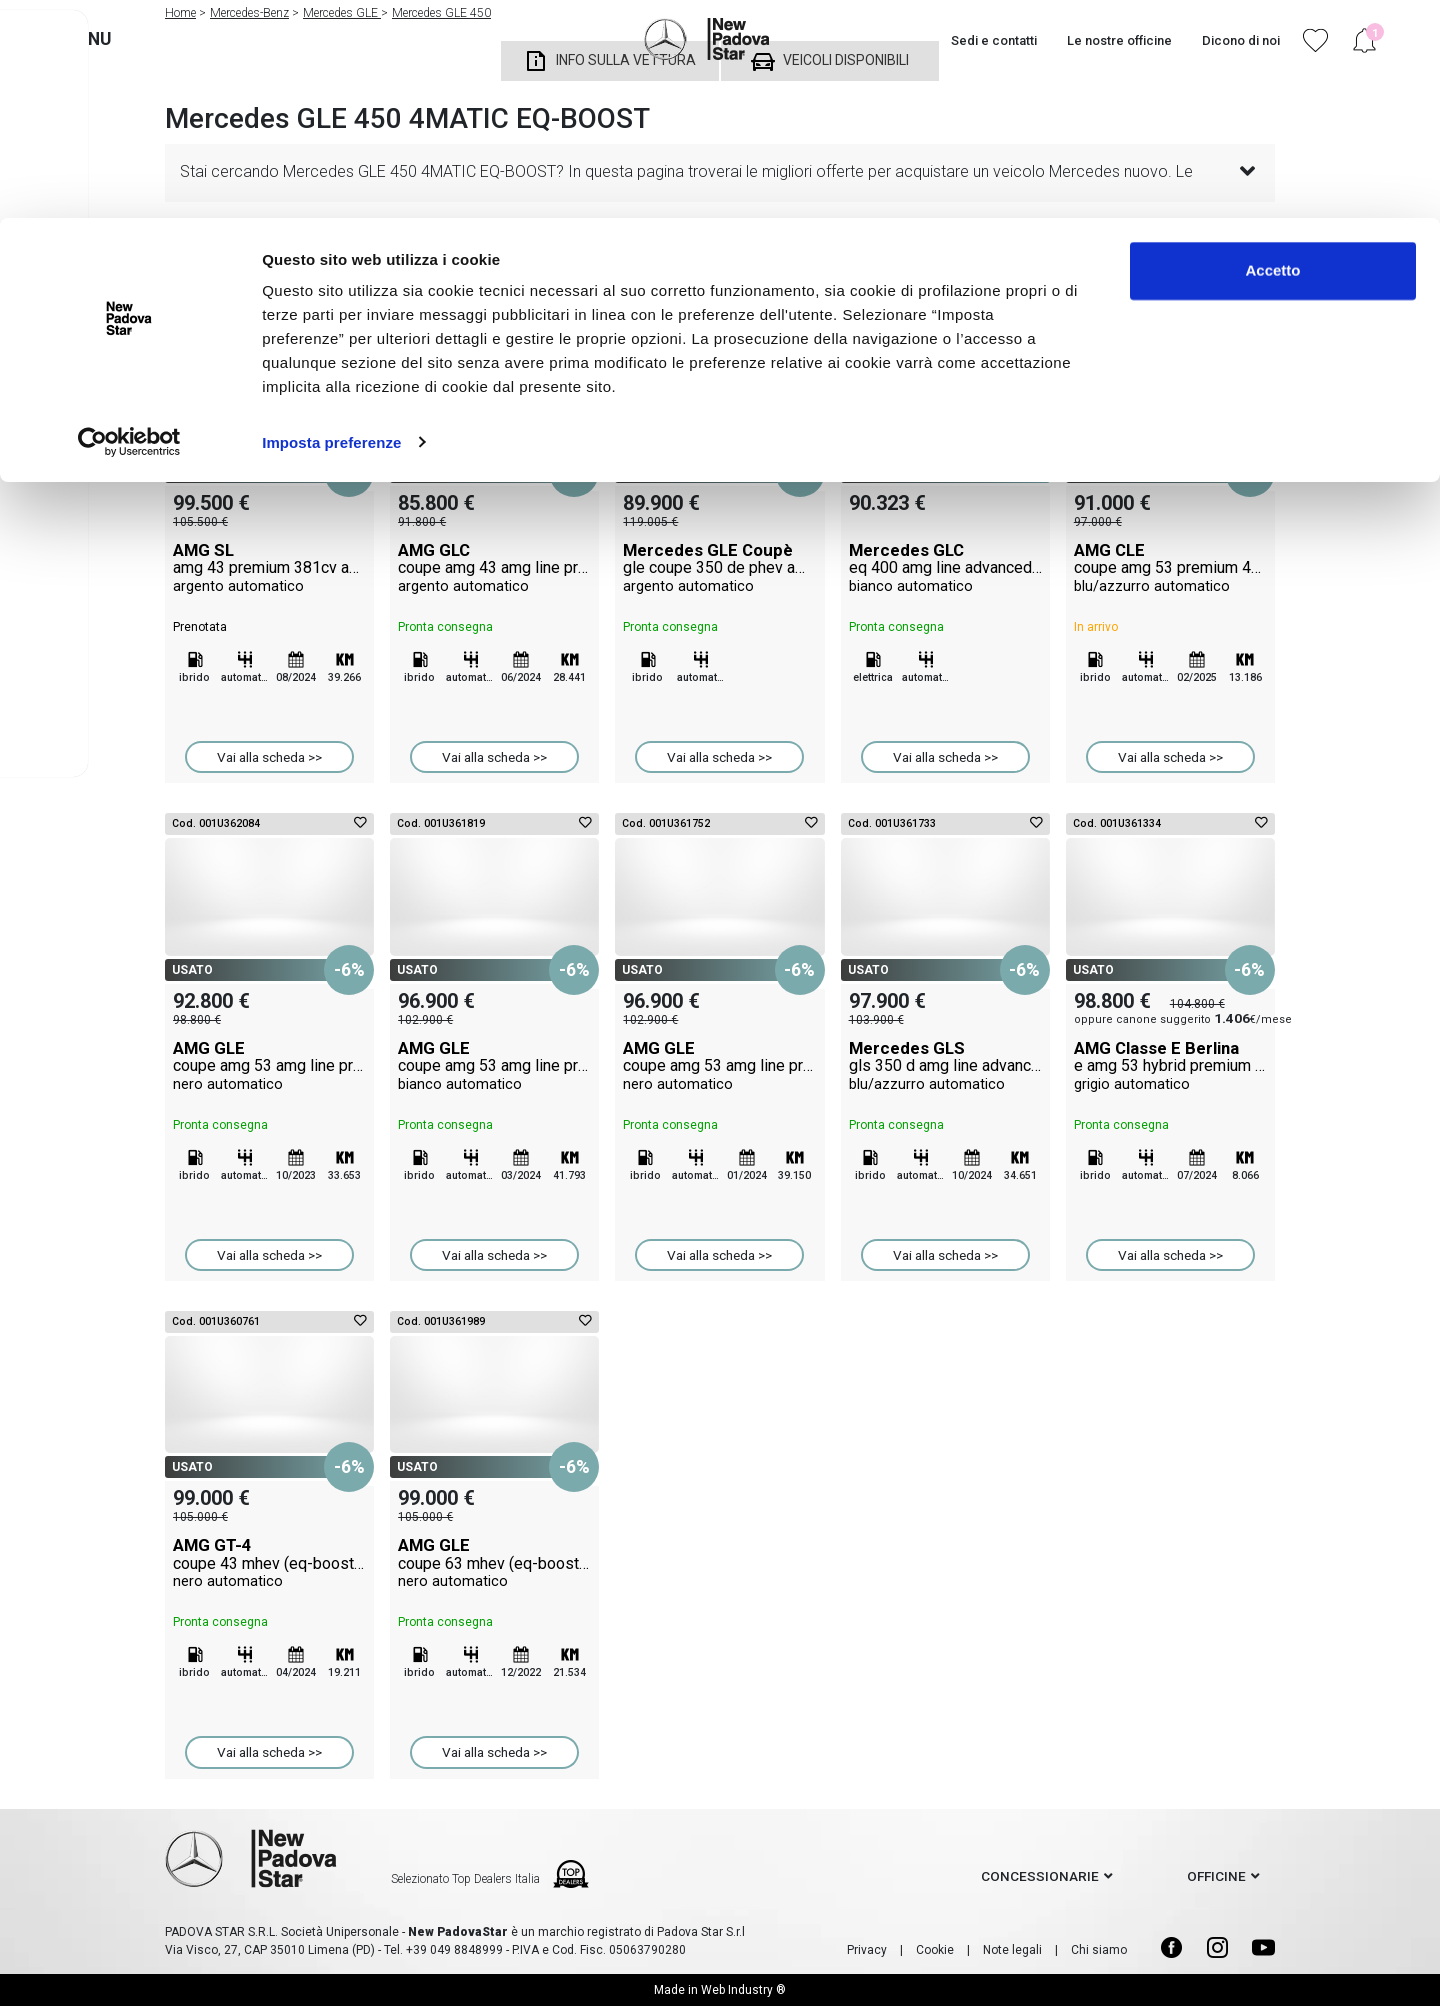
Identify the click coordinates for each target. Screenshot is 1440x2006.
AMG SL (269, 568)
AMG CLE (1170, 568)
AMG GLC (494, 568)
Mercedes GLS (945, 1066)
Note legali (1012, 1950)
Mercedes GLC (945, 568)
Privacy (867, 1950)
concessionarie (1040, 1876)
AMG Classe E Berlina (1170, 1066)
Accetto (1272, 52)
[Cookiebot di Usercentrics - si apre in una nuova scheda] (129, 224)
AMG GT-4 (269, 1563)
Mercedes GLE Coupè (719, 568)
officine (1216, 1876)
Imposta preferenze (331, 223)
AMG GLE (269, 1066)
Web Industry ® (743, 1990)
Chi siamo (1099, 1950)
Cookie (935, 1950)
